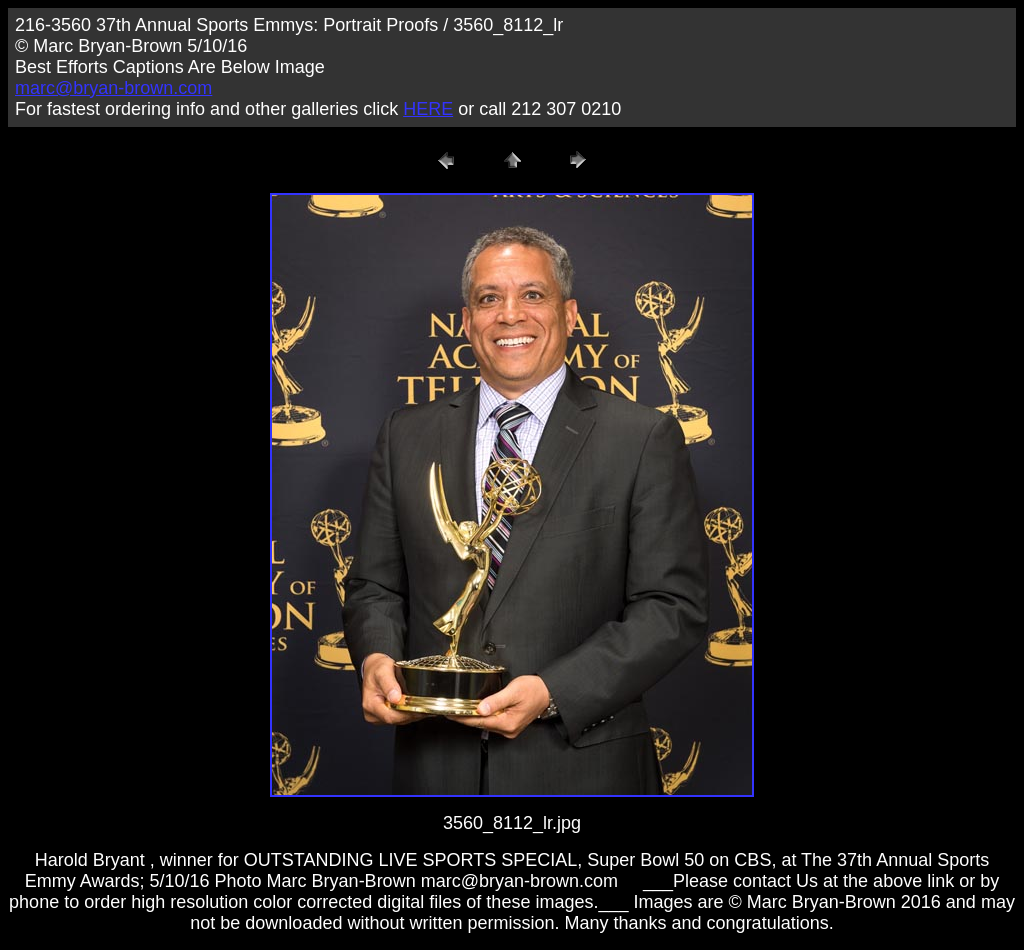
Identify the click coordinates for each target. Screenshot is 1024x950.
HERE (428, 109)
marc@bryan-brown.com (113, 88)
